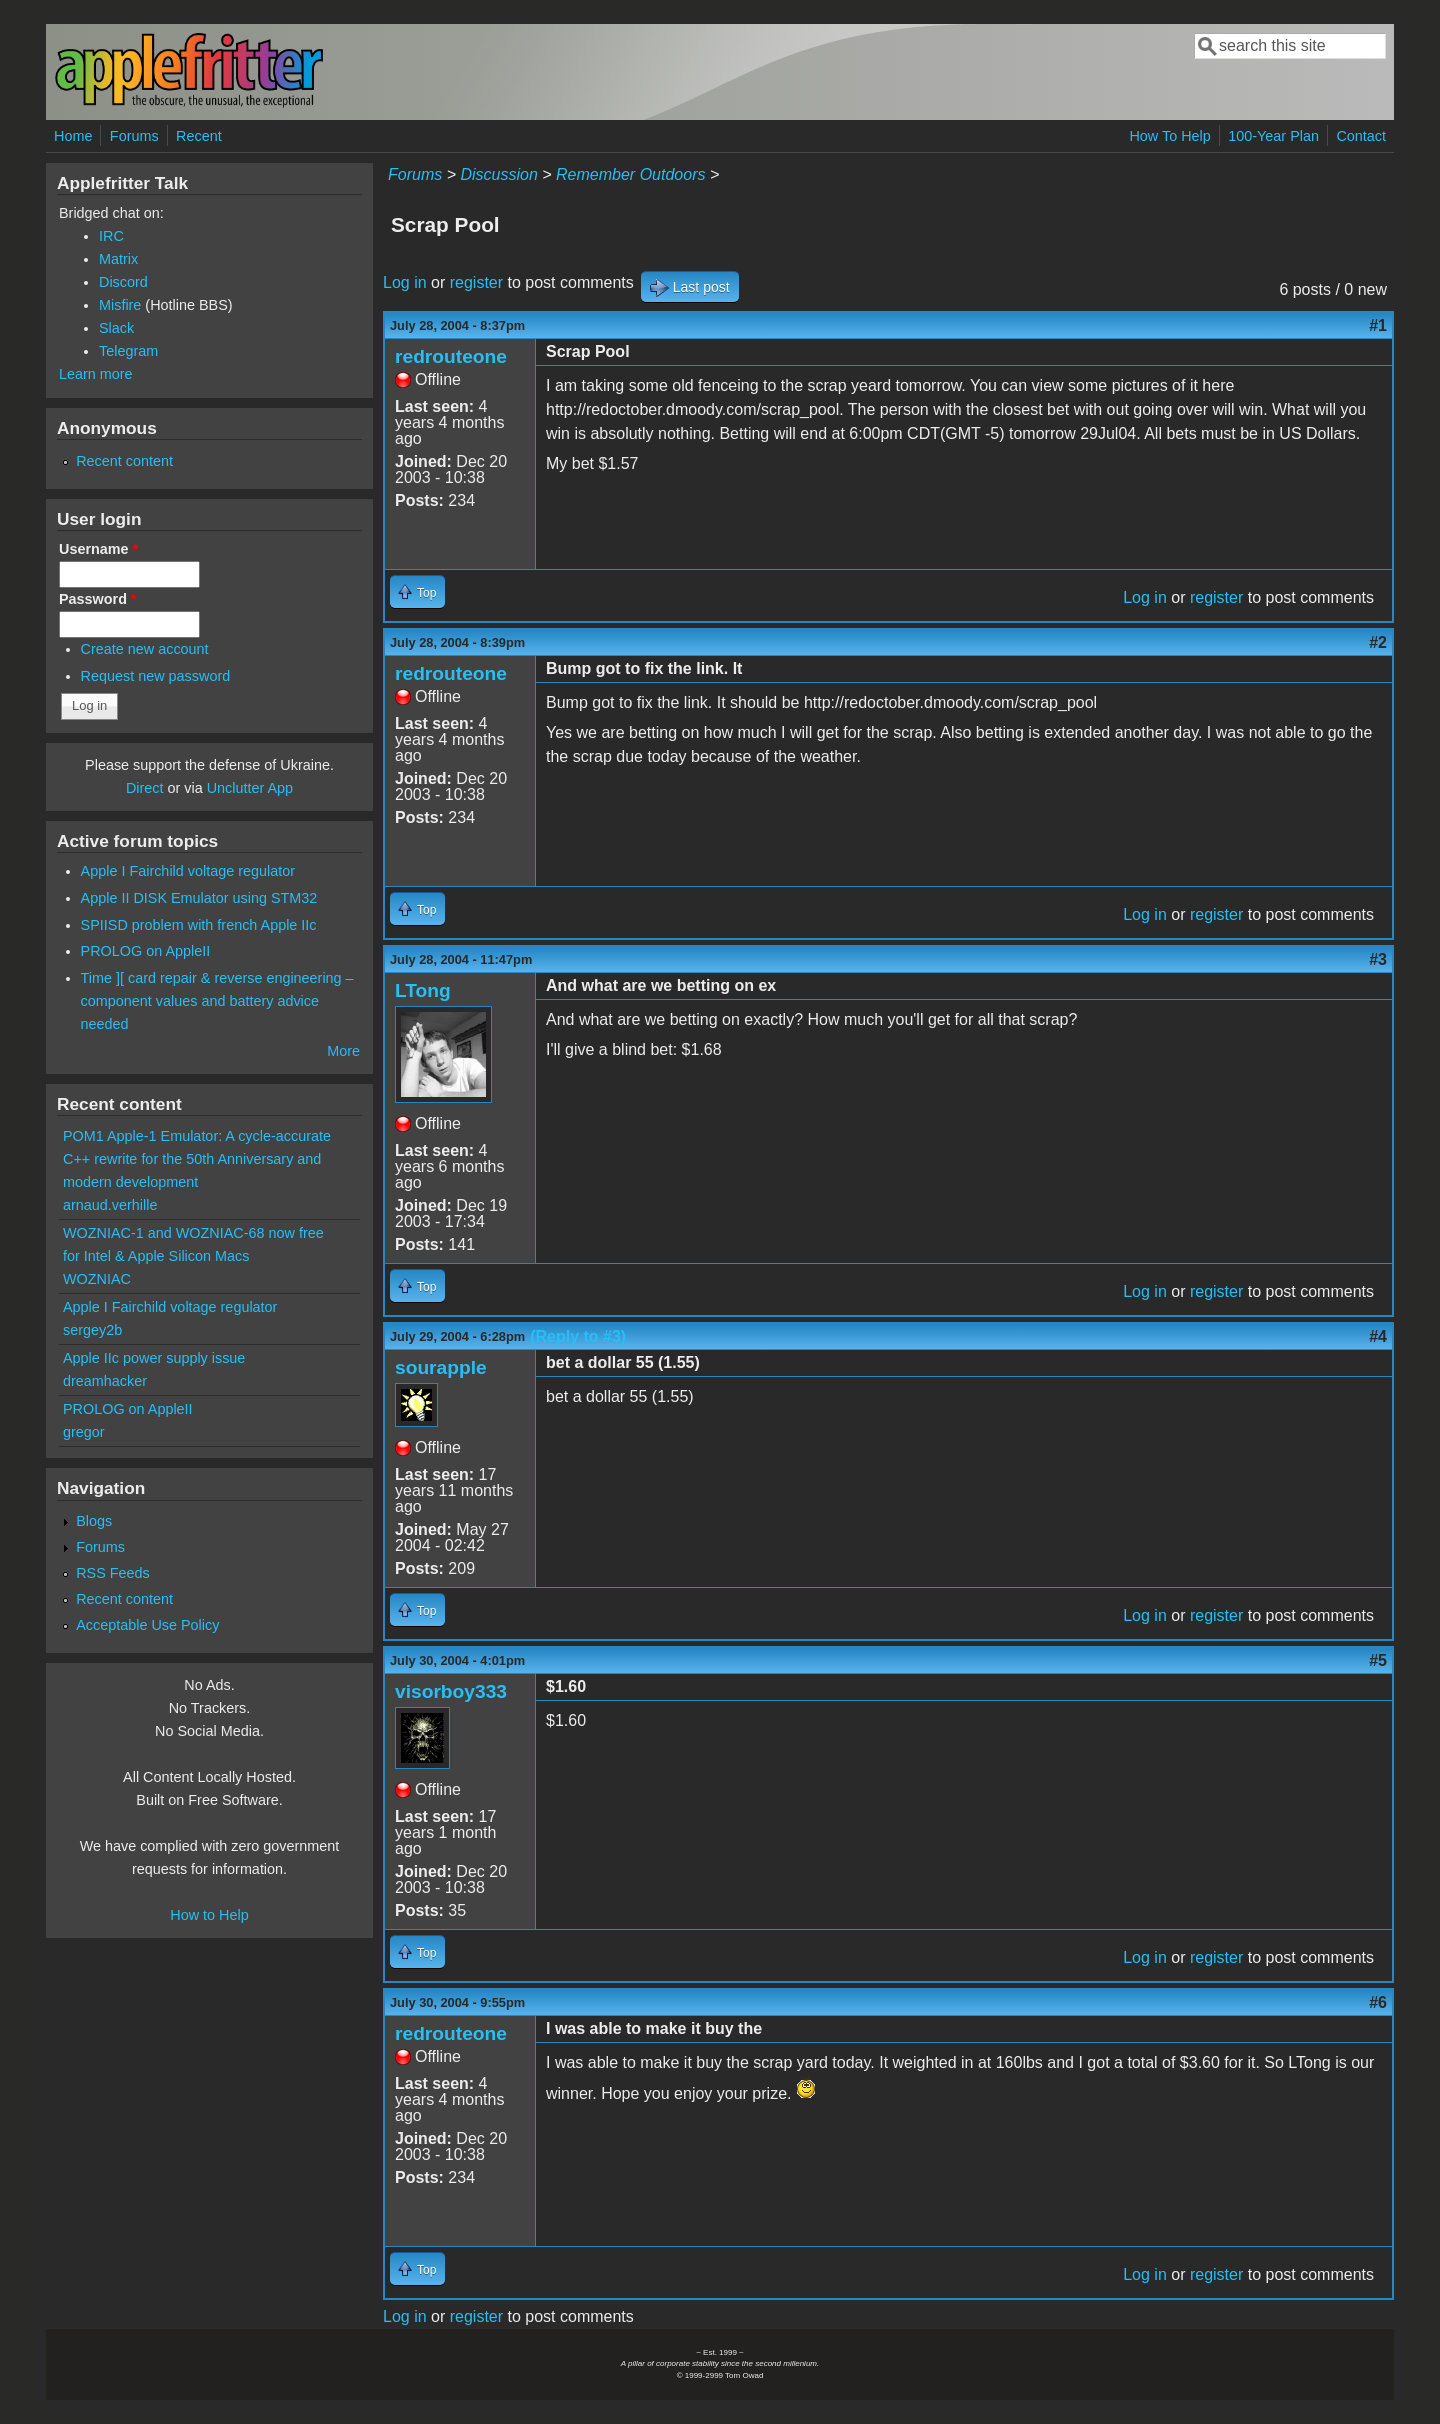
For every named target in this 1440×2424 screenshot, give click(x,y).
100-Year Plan (1273, 136)
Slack (116, 328)
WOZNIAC (97, 1279)
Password (98, 599)
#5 (1378, 1660)
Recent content (124, 461)
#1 (1378, 325)
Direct (145, 788)
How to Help (209, 1915)
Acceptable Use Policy (147, 1625)
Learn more (96, 374)
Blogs (94, 1521)
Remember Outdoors (630, 174)
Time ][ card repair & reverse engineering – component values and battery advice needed (217, 1001)
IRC (111, 236)
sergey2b (92, 1330)
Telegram (128, 351)
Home (73, 136)
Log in (405, 282)
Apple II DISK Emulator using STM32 (199, 898)
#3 (1378, 959)
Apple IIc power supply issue (154, 1358)
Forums (134, 136)
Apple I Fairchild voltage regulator (188, 871)
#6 (1378, 2002)
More (343, 1051)
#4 (1378, 1336)
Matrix (118, 259)
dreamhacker (105, 1381)
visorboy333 (451, 1691)
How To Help (1169, 136)
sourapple (441, 1367)
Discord (123, 282)
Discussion (498, 174)
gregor (84, 1432)
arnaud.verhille (110, 1205)
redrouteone (451, 356)
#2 (1378, 642)
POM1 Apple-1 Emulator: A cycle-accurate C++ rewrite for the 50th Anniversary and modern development (197, 1159)
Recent (199, 136)
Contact (1361, 136)
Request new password (156, 676)
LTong (423, 990)
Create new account (145, 649)
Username (98, 549)
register (476, 282)
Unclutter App (250, 788)
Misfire (120, 305)
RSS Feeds (113, 1573)
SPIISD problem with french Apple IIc (199, 925)
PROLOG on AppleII (146, 951)
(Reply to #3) (578, 1336)
